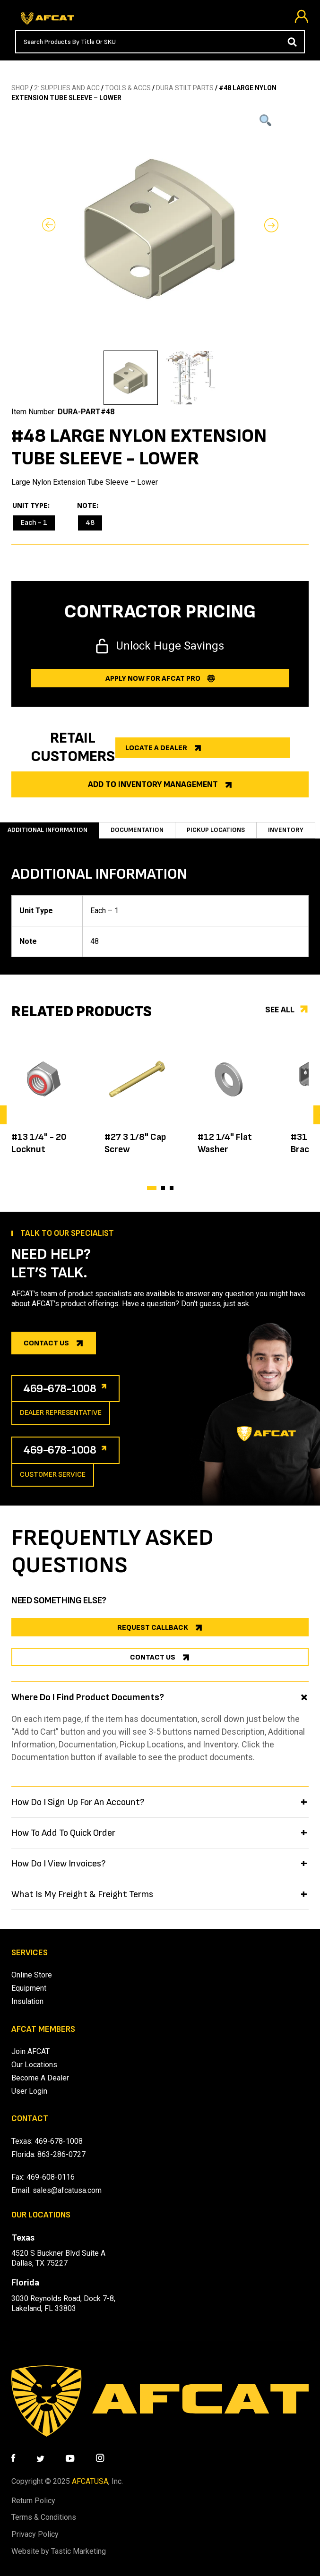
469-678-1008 (60, 1388)
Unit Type (30, 506)
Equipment (28, 1988)
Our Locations (34, 2064)
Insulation (27, 2001)
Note (86, 506)
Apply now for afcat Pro (152, 678)
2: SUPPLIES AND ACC (67, 88)
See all (279, 1010)
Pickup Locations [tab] (216, 830)
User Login (29, 2091)
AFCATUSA (90, 2481)
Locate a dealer (156, 748)
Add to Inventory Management (153, 784)
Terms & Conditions (43, 2517)
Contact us (46, 1343)
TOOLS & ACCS (128, 88)
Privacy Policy (35, 2534)
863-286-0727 (61, 2154)
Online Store (31, 1974)
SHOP (20, 88)
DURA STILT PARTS (185, 88)
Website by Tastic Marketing (58, 2551)
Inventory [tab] (285, 830)
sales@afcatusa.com (67, 2190)
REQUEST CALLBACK (152, 1627)
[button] (151, 1188)
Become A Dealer (40, 2077)
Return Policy (33, 2500)
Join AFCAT (30, 2051)
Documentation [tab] (137, 830)
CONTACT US (152, 1657)
